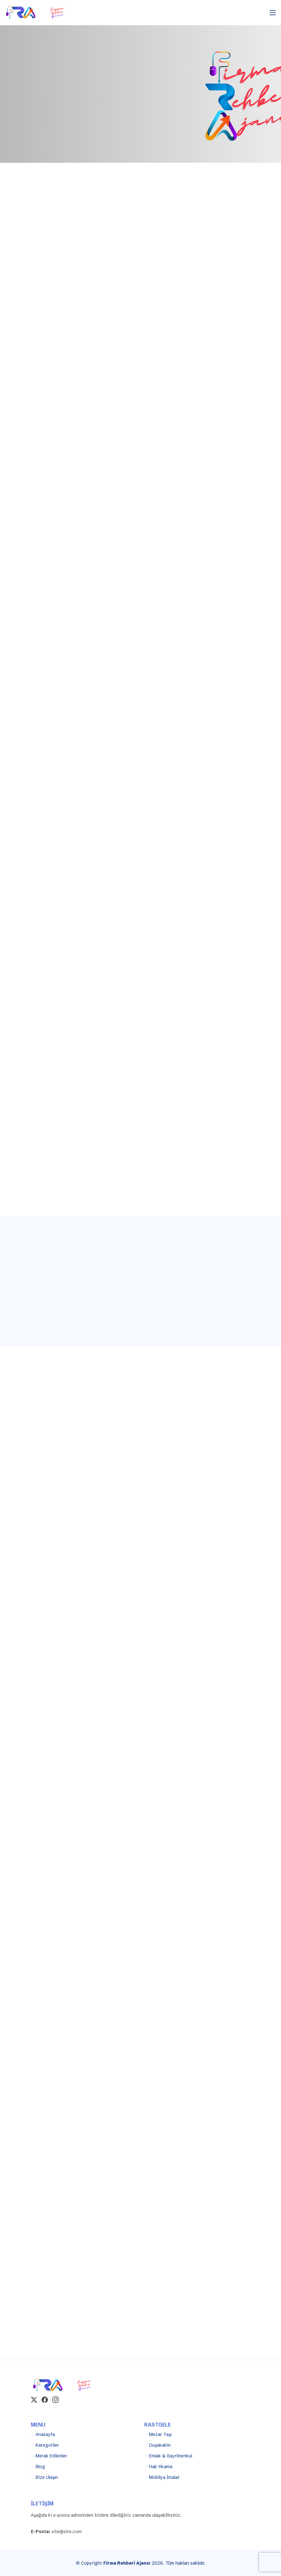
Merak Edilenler (51, 2456)
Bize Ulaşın (47, 2477)
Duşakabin (160, 2445)
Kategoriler (47, 2445)
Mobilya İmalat (164, 2477)
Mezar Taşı (160, 2434)
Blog (40, 2466)
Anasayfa (45, 2434)
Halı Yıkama (160, 2466)
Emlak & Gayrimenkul (170, 2456)
